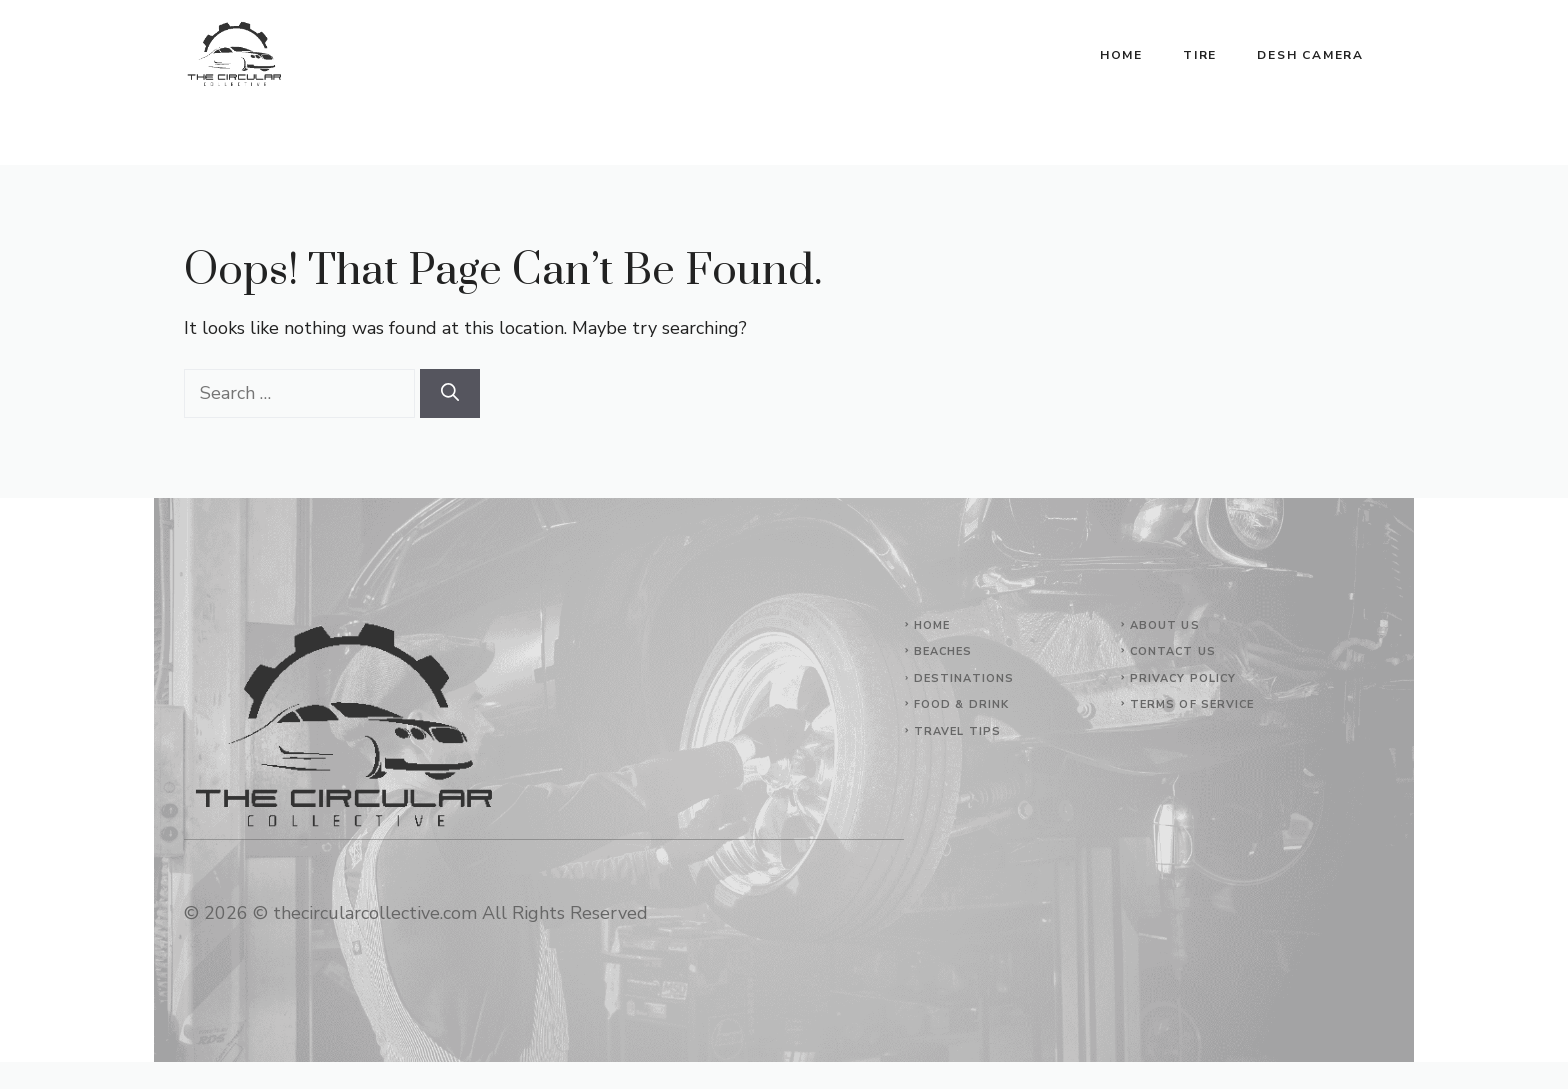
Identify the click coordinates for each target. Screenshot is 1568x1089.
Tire (1200, 55)
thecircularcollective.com (375, 913)
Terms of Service (1192, 704)
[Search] (450, 393)
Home (1121, 55)
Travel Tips (957, 731)
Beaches (943, 651)
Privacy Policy (1183, 678)
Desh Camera (1310, 55)
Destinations (964, 678)
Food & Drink (961, 704)
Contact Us (1173, 651)
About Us (1165, 625)
